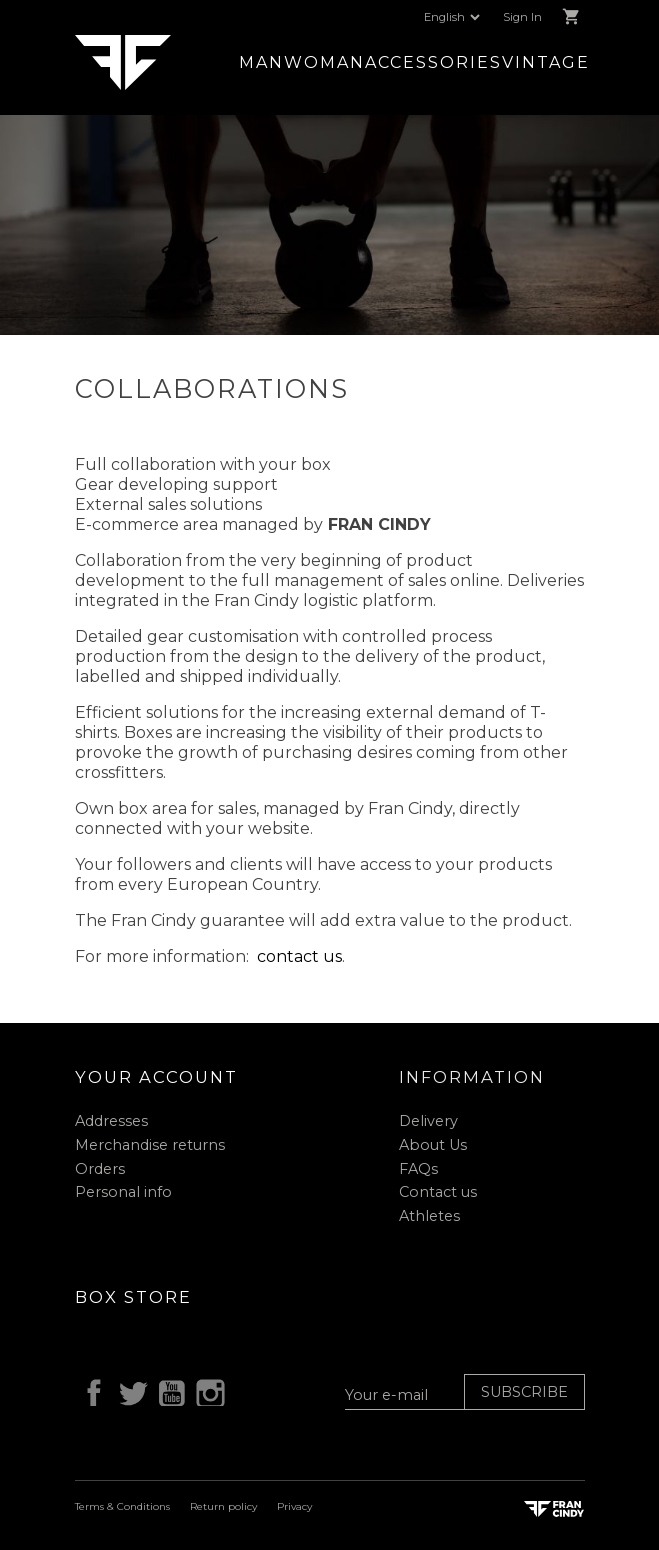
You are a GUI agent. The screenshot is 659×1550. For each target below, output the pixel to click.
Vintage (546, 62)
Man (261, 62)
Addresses (111, 1121)
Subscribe (524, 1392)
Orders (100, 1169)
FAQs (418, 1169)
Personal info (123, 1192)
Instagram (207, 1390)
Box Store (133, 1297)
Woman (324, 62)
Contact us (438, 1192)
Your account (156, 1077)
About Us (433, 1145)
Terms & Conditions (122, 1506)
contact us (299, 956)
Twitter (129, 1390)
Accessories (433, 62)
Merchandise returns (150, 1145)
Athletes (429, 1216)
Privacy (294, 1506)
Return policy (223, 1506)
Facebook (91, 1390)
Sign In (522, 17)
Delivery (428, 1121)
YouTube (168, 1390)
